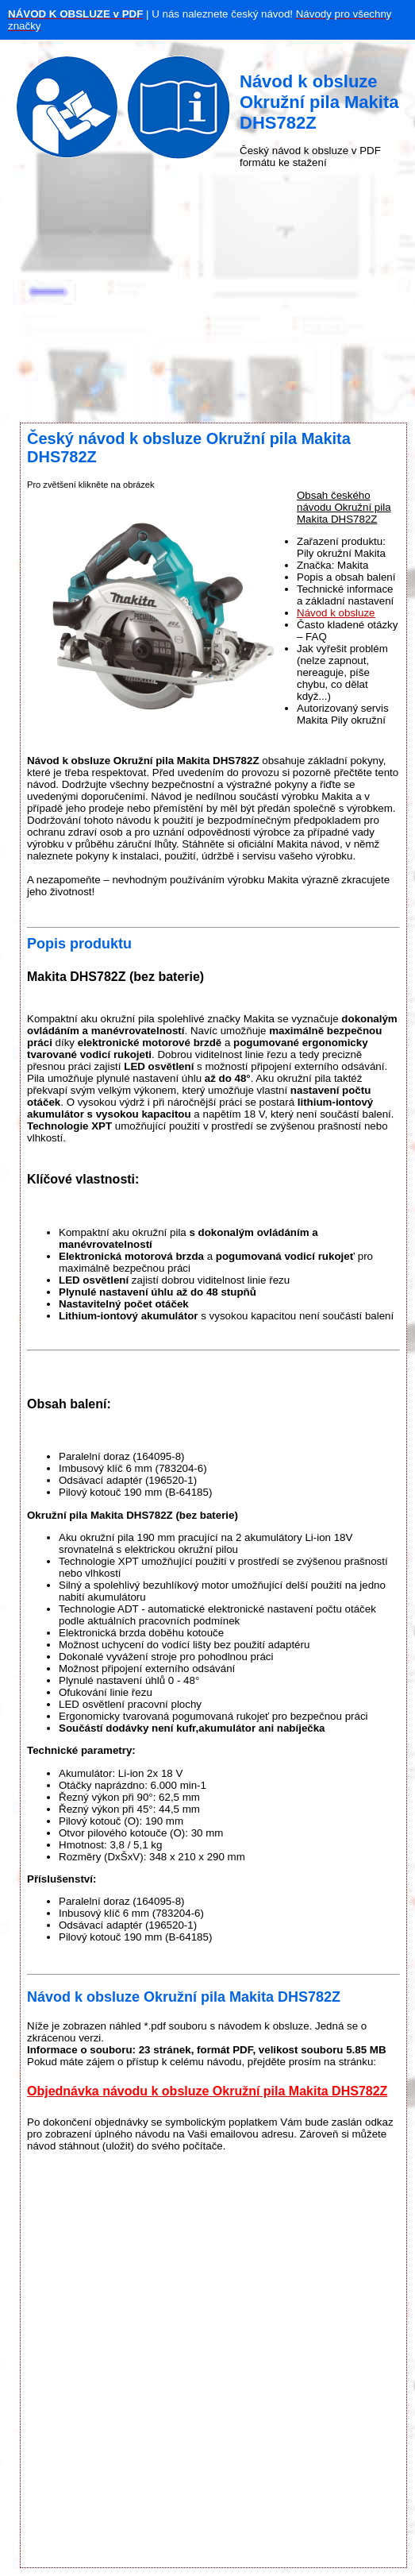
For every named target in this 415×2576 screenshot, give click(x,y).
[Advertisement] (207, 295)
